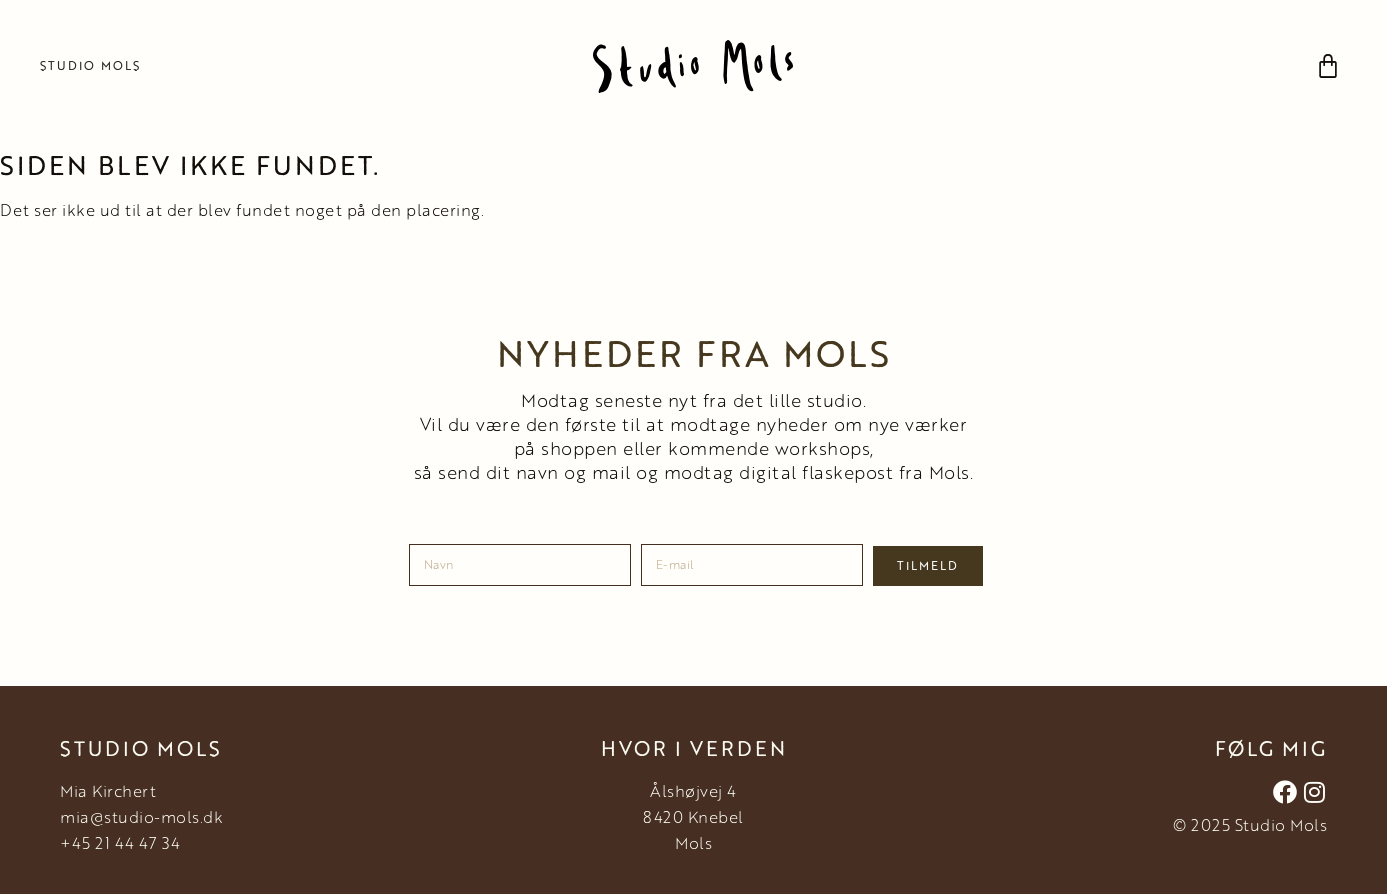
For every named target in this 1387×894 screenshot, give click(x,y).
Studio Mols (90, 65)
